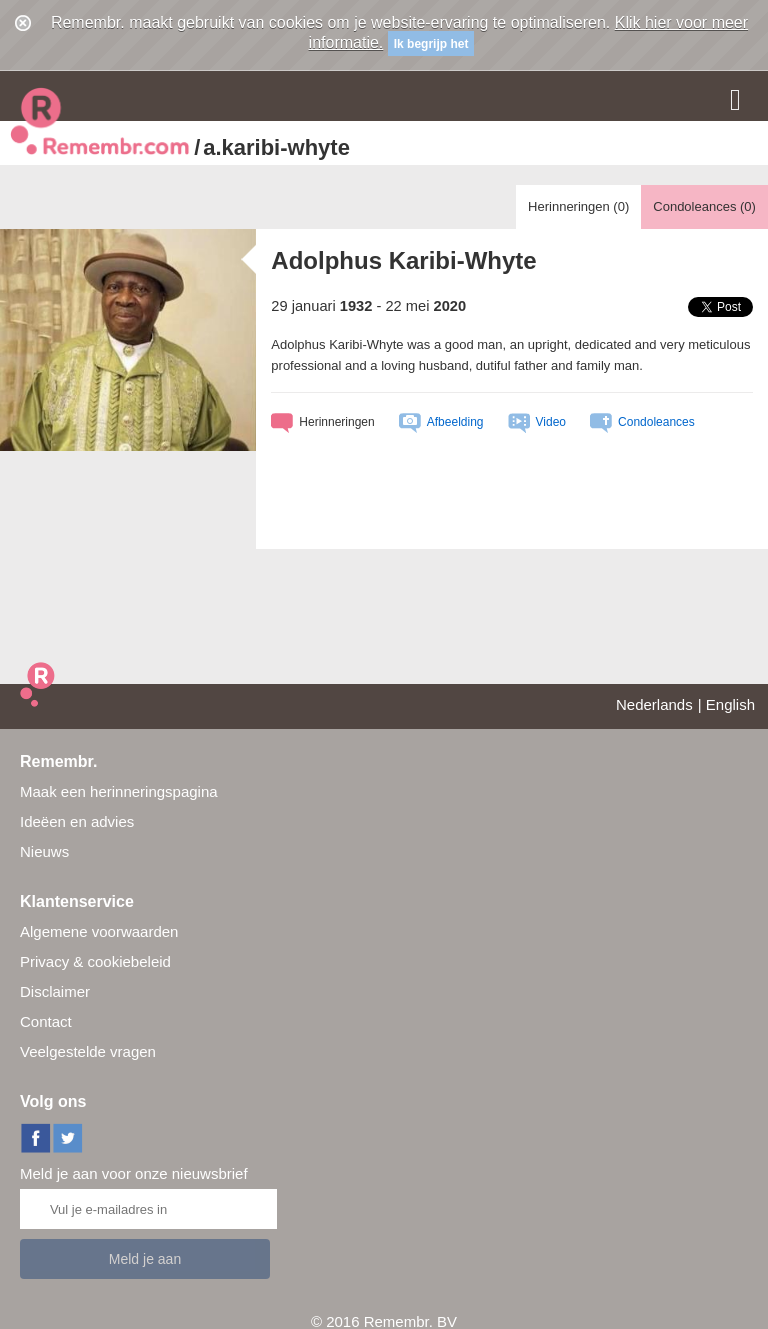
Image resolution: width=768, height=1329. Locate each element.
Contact (46, 1021)
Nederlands (654, 704)
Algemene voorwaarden (99, 931)
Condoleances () (704, 206)
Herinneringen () (578, 206)
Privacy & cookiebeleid (95, 961)
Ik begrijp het (431, 44)
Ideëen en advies (77, 821)
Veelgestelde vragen (88, 1051)
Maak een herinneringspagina (119, 791)
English (730, 704)
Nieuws (44, 851)
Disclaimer (55, 991)
